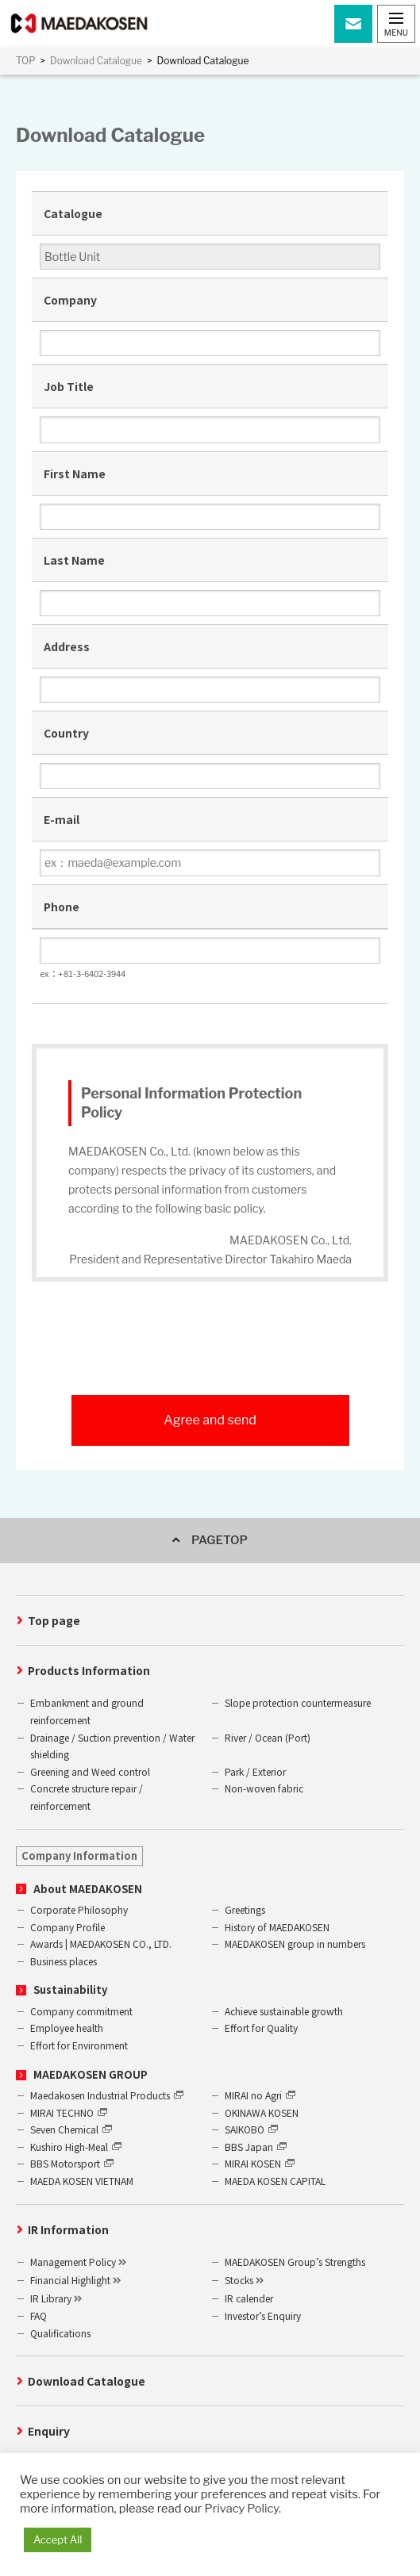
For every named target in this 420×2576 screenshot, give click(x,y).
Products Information (89, 1670)
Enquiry (49, 2431)
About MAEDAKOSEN (87, 1888)
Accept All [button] (57, 2539)
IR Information (68, 2229)
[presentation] (210, 1352)
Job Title (69, 386)
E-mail (61, 819)
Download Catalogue (86, 2381)
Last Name (74, 560)
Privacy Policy (242, 2508)
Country (66, 733)
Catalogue (73, 213)
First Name (75, 473)
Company (70, 300)
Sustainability (70, 1989)
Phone (61, 906)
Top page (54, 1620)
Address (67, 646)
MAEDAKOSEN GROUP (90, 2074)
